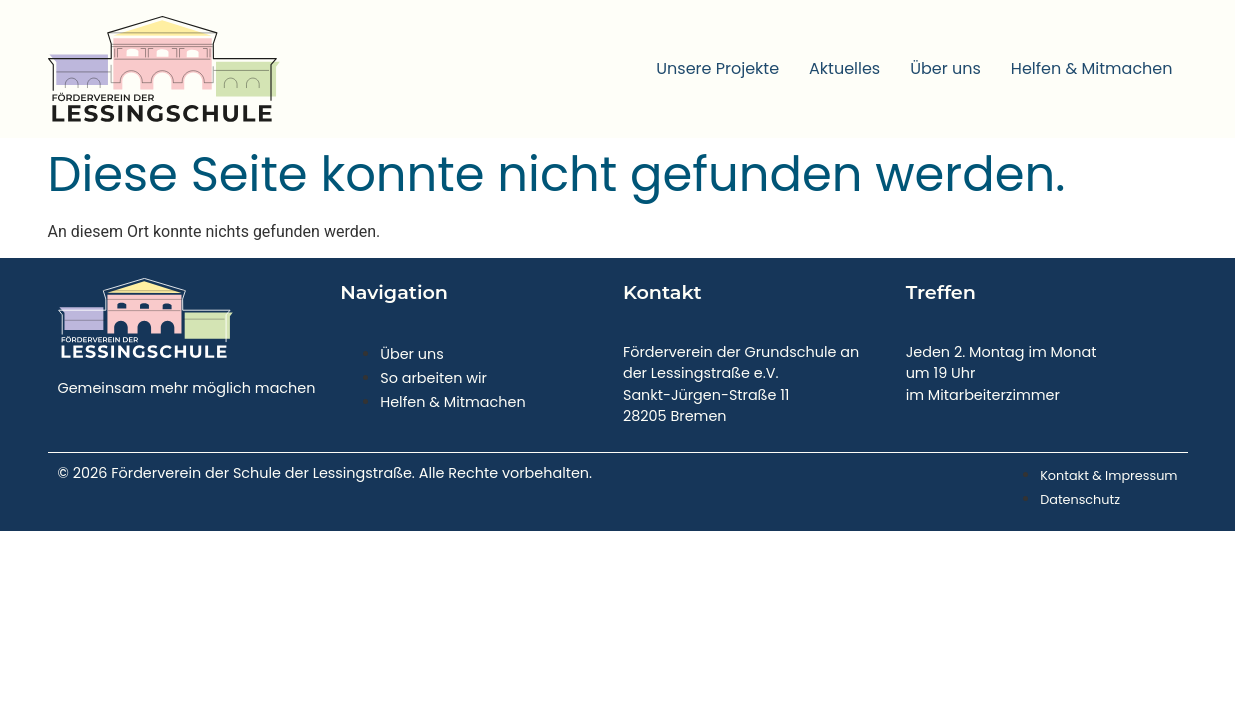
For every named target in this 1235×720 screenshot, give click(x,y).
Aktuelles (844, 68)
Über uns (945, 68)
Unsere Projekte (717, 68)
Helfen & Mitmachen (1092, 68)
